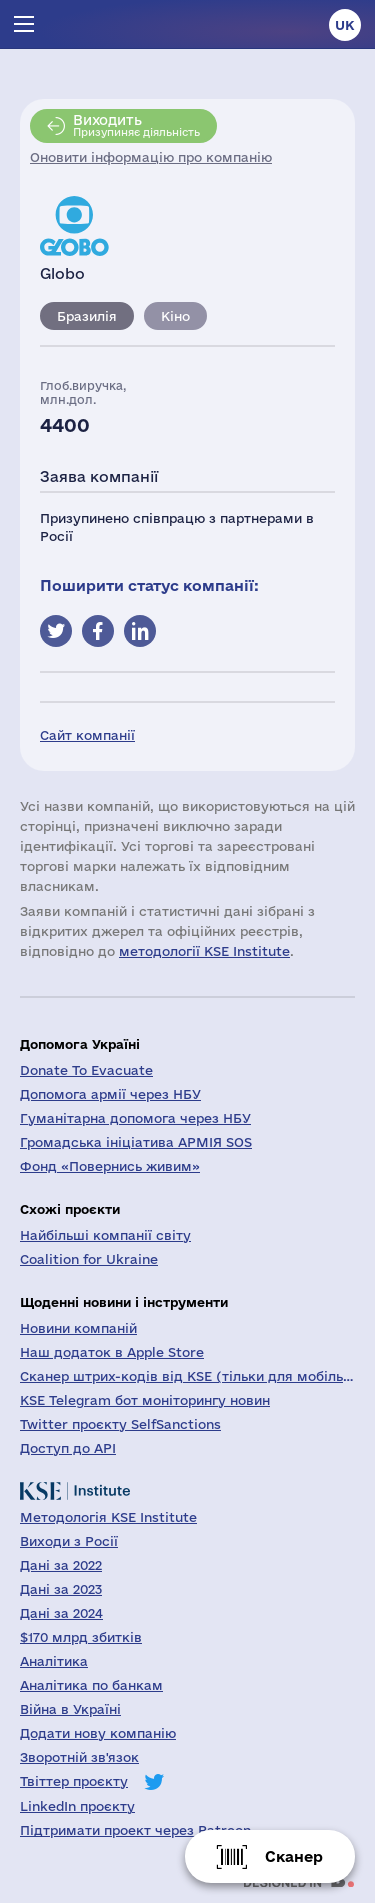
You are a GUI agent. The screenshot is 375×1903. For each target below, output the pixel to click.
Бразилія (87, 316)
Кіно (175, 316)
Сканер (294, 1856)
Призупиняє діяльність (136, 125)
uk (345, 25)
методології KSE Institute (204, 951)
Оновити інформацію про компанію (151, 157)
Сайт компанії (87, 735)
